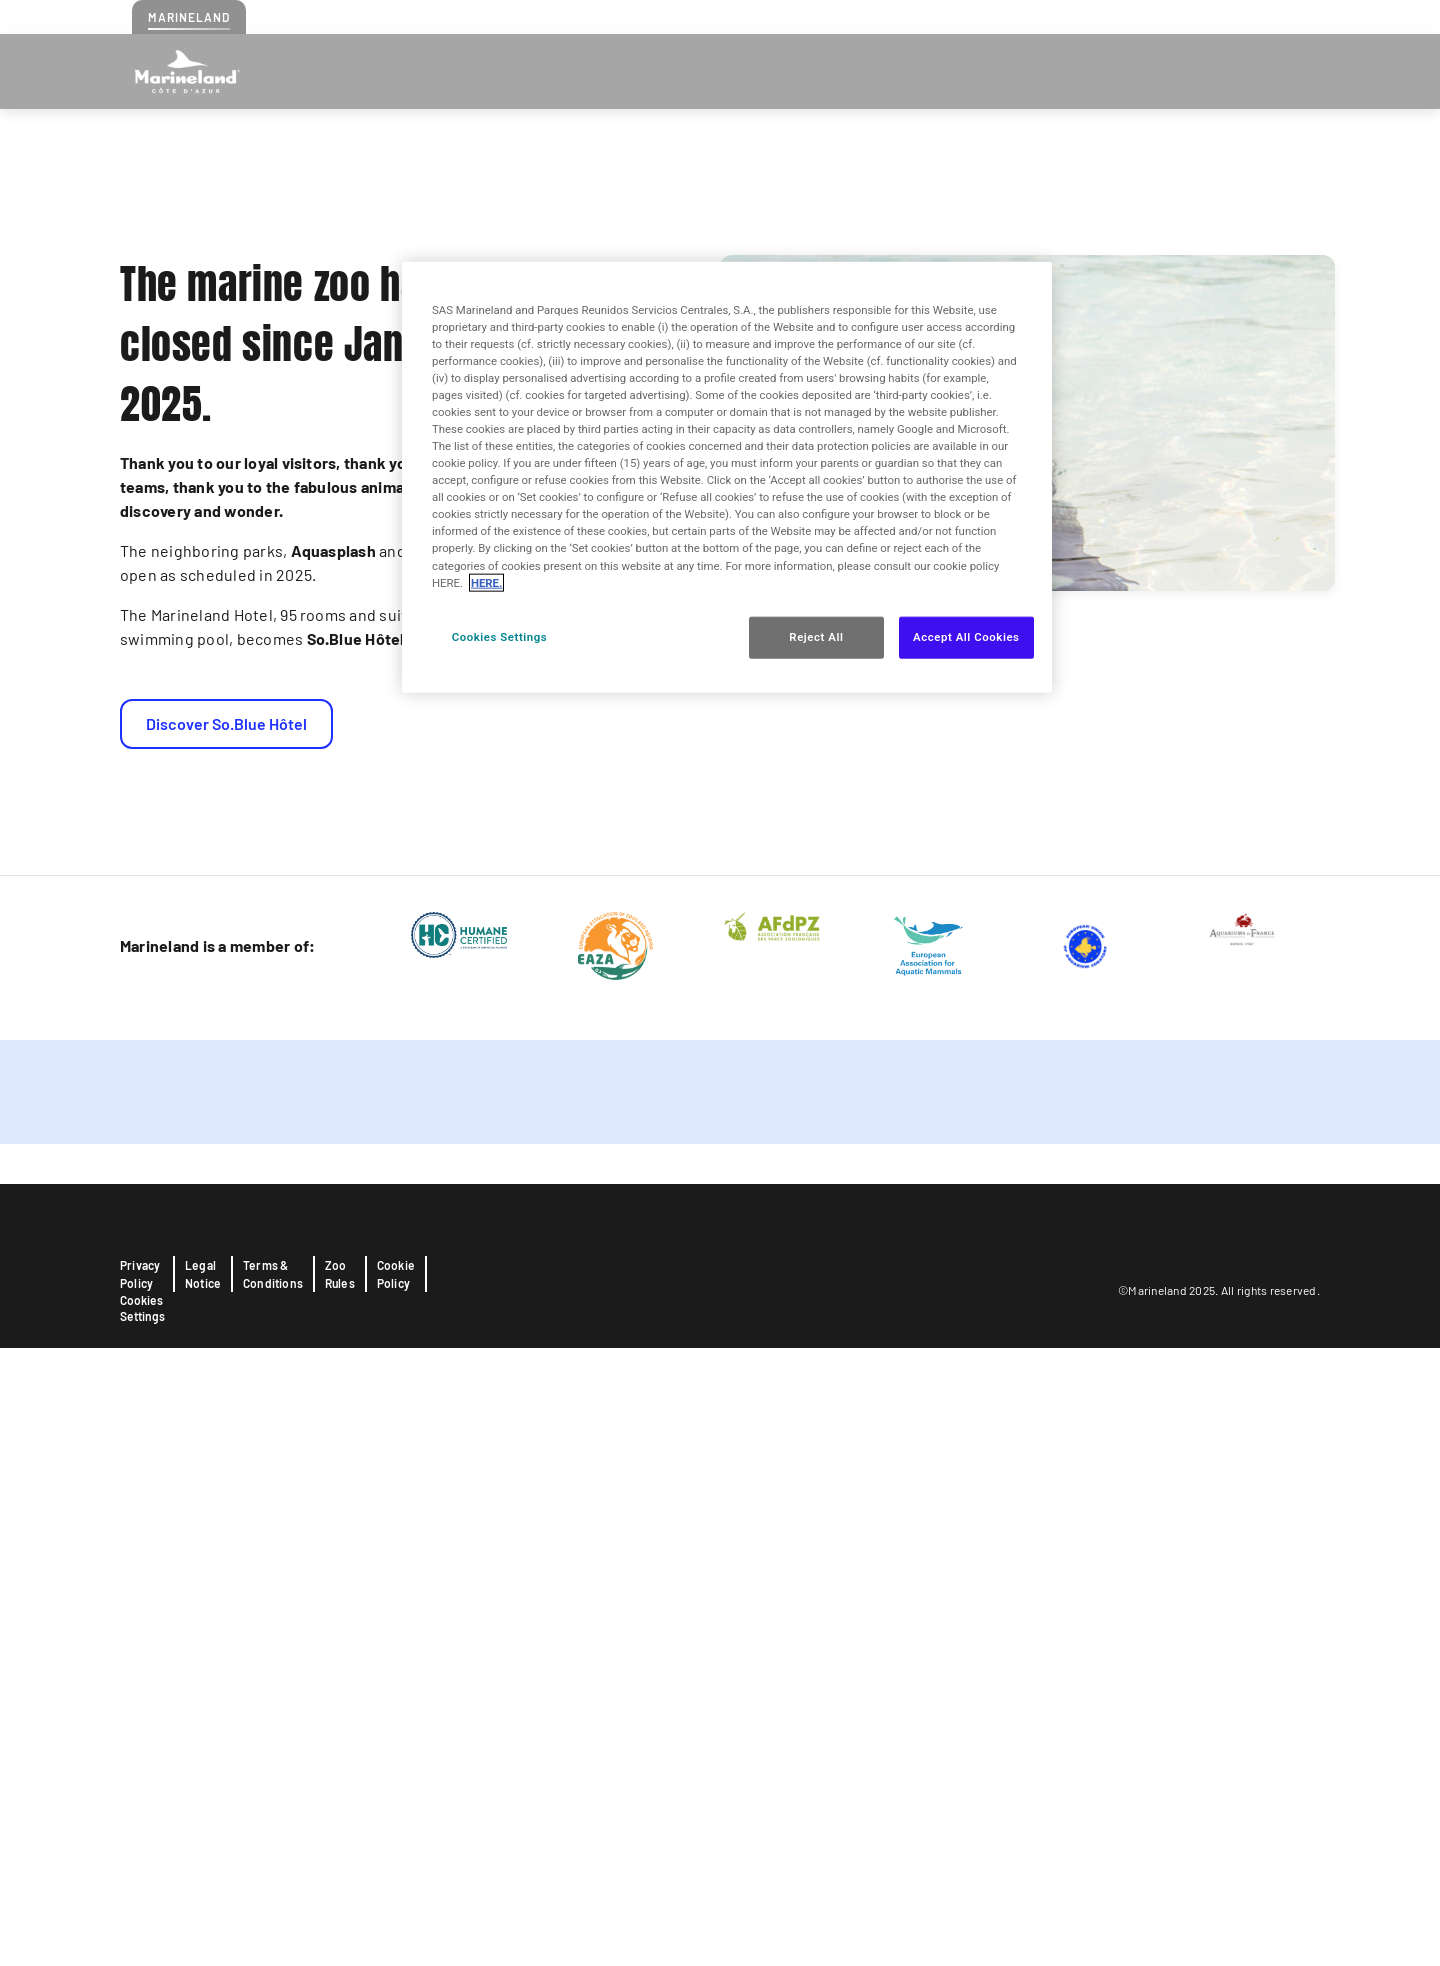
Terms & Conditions (273, 1892)
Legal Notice (203, 1892)
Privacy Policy (140, 1892)
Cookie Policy (396, 1892)
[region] (727, 476)
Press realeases (1210, 16)
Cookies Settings (142, 1926)
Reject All (816, 636)
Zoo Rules (340, 1892)
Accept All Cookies (966, 636)
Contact (1123, 16)
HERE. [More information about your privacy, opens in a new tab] (486, 582)
